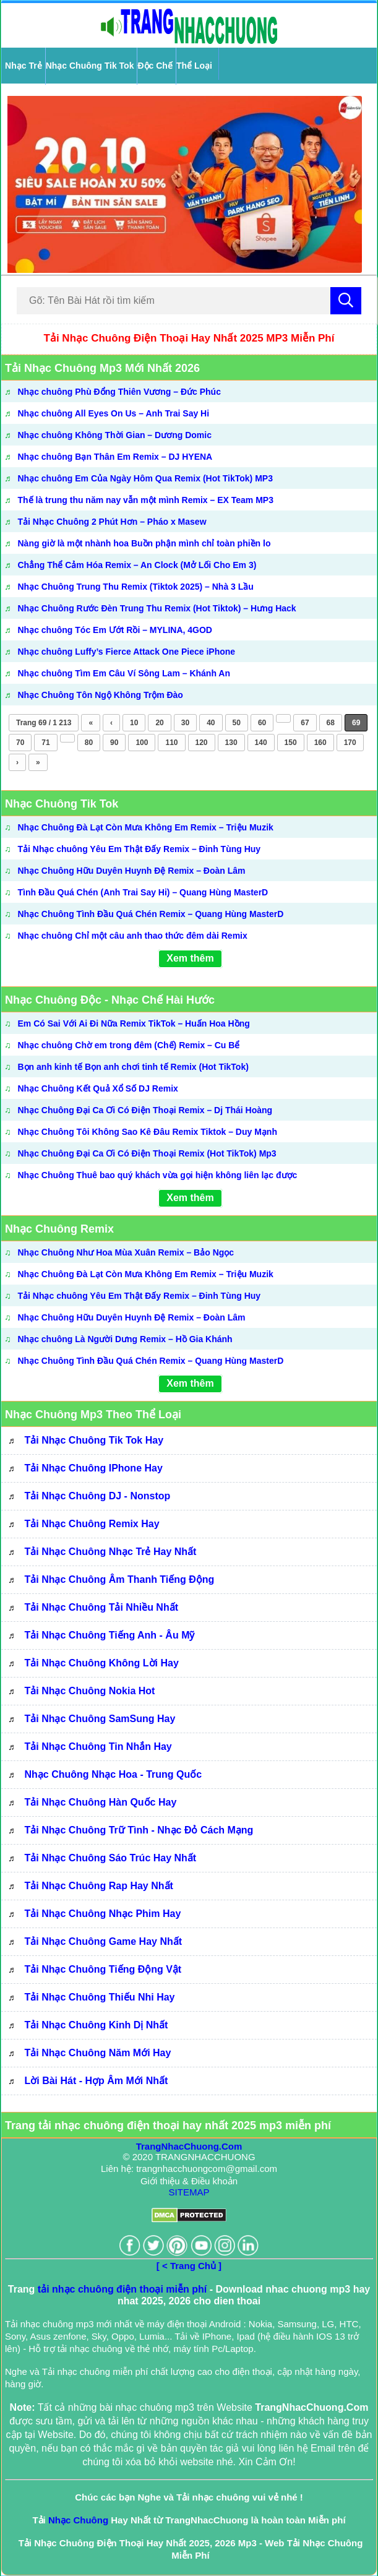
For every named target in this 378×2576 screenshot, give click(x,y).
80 (89, 742)
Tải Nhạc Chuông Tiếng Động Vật (103, 1969)
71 (45, 742)
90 (114, 742)
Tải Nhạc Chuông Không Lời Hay (102, 1663)
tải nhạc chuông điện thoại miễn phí (122, 2289)
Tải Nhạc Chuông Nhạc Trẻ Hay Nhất (111, 1551)
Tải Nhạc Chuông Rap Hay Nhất (99, 1885)
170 (350, 742)
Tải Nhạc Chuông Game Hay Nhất (104, 1941)
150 (291, 742)
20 (159, 722)
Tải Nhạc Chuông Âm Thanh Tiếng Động (120, 1579)
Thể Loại (194, 66)
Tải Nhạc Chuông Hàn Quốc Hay (101, 1802)
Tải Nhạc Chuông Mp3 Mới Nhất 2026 (102, 368)
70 (20, 742)
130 (231, 742)
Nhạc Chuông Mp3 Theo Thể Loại (93, 1414)
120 (201, 742)
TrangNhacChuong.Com (189, 2146)
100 (141, 742)
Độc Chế (154, 66)
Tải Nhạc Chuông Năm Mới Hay (98, 2053)
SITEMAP (189, 2192)
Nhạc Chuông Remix (59, 1229)
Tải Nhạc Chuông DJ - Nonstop (98, 1496)
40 (211, 722)
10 (134, 722)
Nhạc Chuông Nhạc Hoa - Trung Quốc (113, 1774)
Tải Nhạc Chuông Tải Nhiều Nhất (102, 1607)
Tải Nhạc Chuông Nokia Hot (90, 1691)
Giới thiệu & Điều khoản (189, 2181)
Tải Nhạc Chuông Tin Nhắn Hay (98, 1746)
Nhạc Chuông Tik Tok (90, 66)
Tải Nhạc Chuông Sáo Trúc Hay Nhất (111, 1858)
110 (171, 742)
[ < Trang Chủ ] (189, 2265)
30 (185, 722)
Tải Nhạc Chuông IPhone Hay (94, 1468)
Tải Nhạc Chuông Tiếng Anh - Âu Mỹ (110, 1635)
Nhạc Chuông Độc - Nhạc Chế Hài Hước (110, 1000)
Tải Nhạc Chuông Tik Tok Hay (94, 1440)
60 (262, 722)
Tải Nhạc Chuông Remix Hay (92, 1523)
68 (331, 722)
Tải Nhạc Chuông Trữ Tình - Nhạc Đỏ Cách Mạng (139, 1830)
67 (305, 722)
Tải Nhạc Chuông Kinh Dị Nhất (96, 2025)
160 (320, 742)
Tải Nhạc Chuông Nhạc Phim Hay (103, 1913)
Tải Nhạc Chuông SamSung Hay (100, 1718)
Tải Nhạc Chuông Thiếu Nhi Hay (100, 1997)
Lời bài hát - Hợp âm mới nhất (96, 2080)
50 (237, 722)
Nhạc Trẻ (23, 66)
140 (261, 742)
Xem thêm (189, 958)
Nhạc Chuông (78, 2520)
